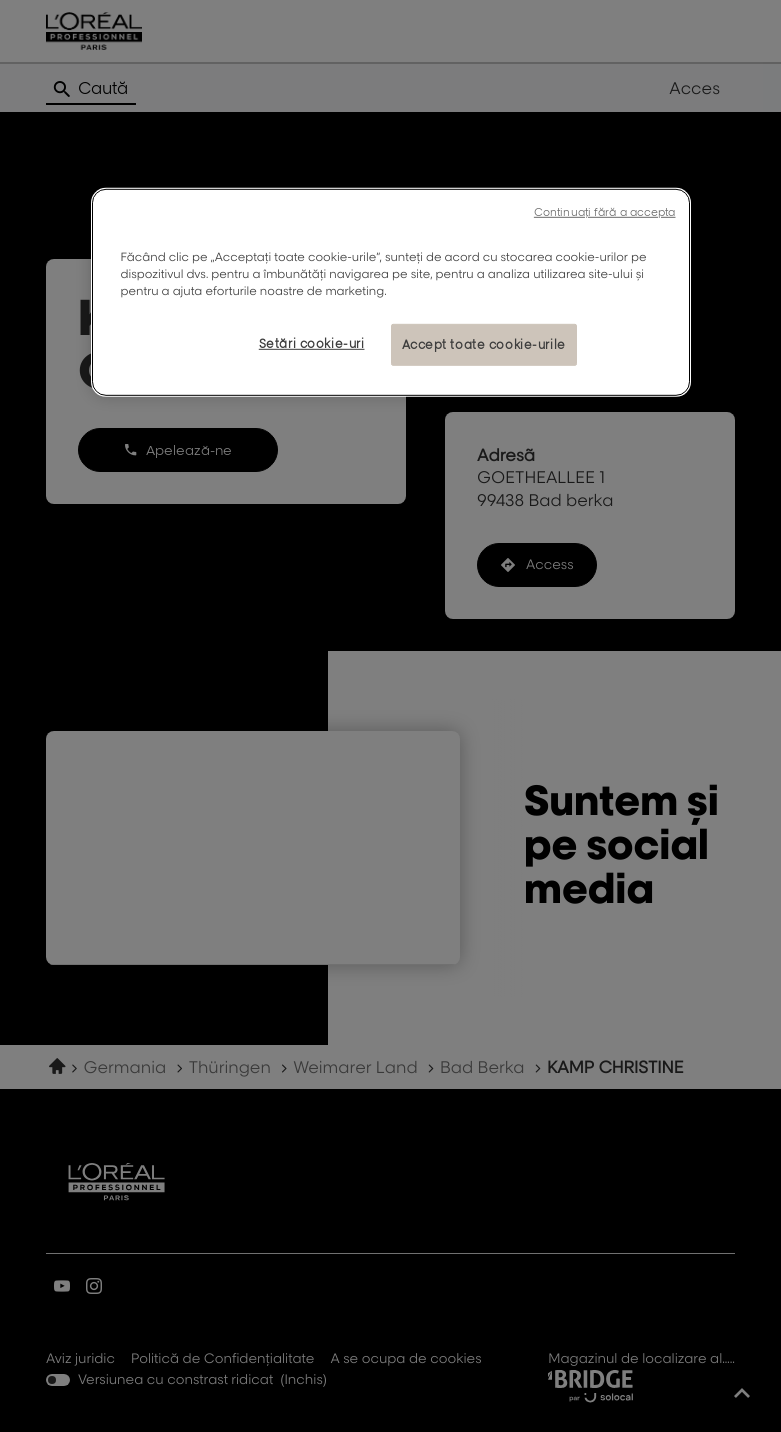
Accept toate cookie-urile (484, 344)
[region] (391, 292)
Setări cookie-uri (312, 343)
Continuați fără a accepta (605, 212)
